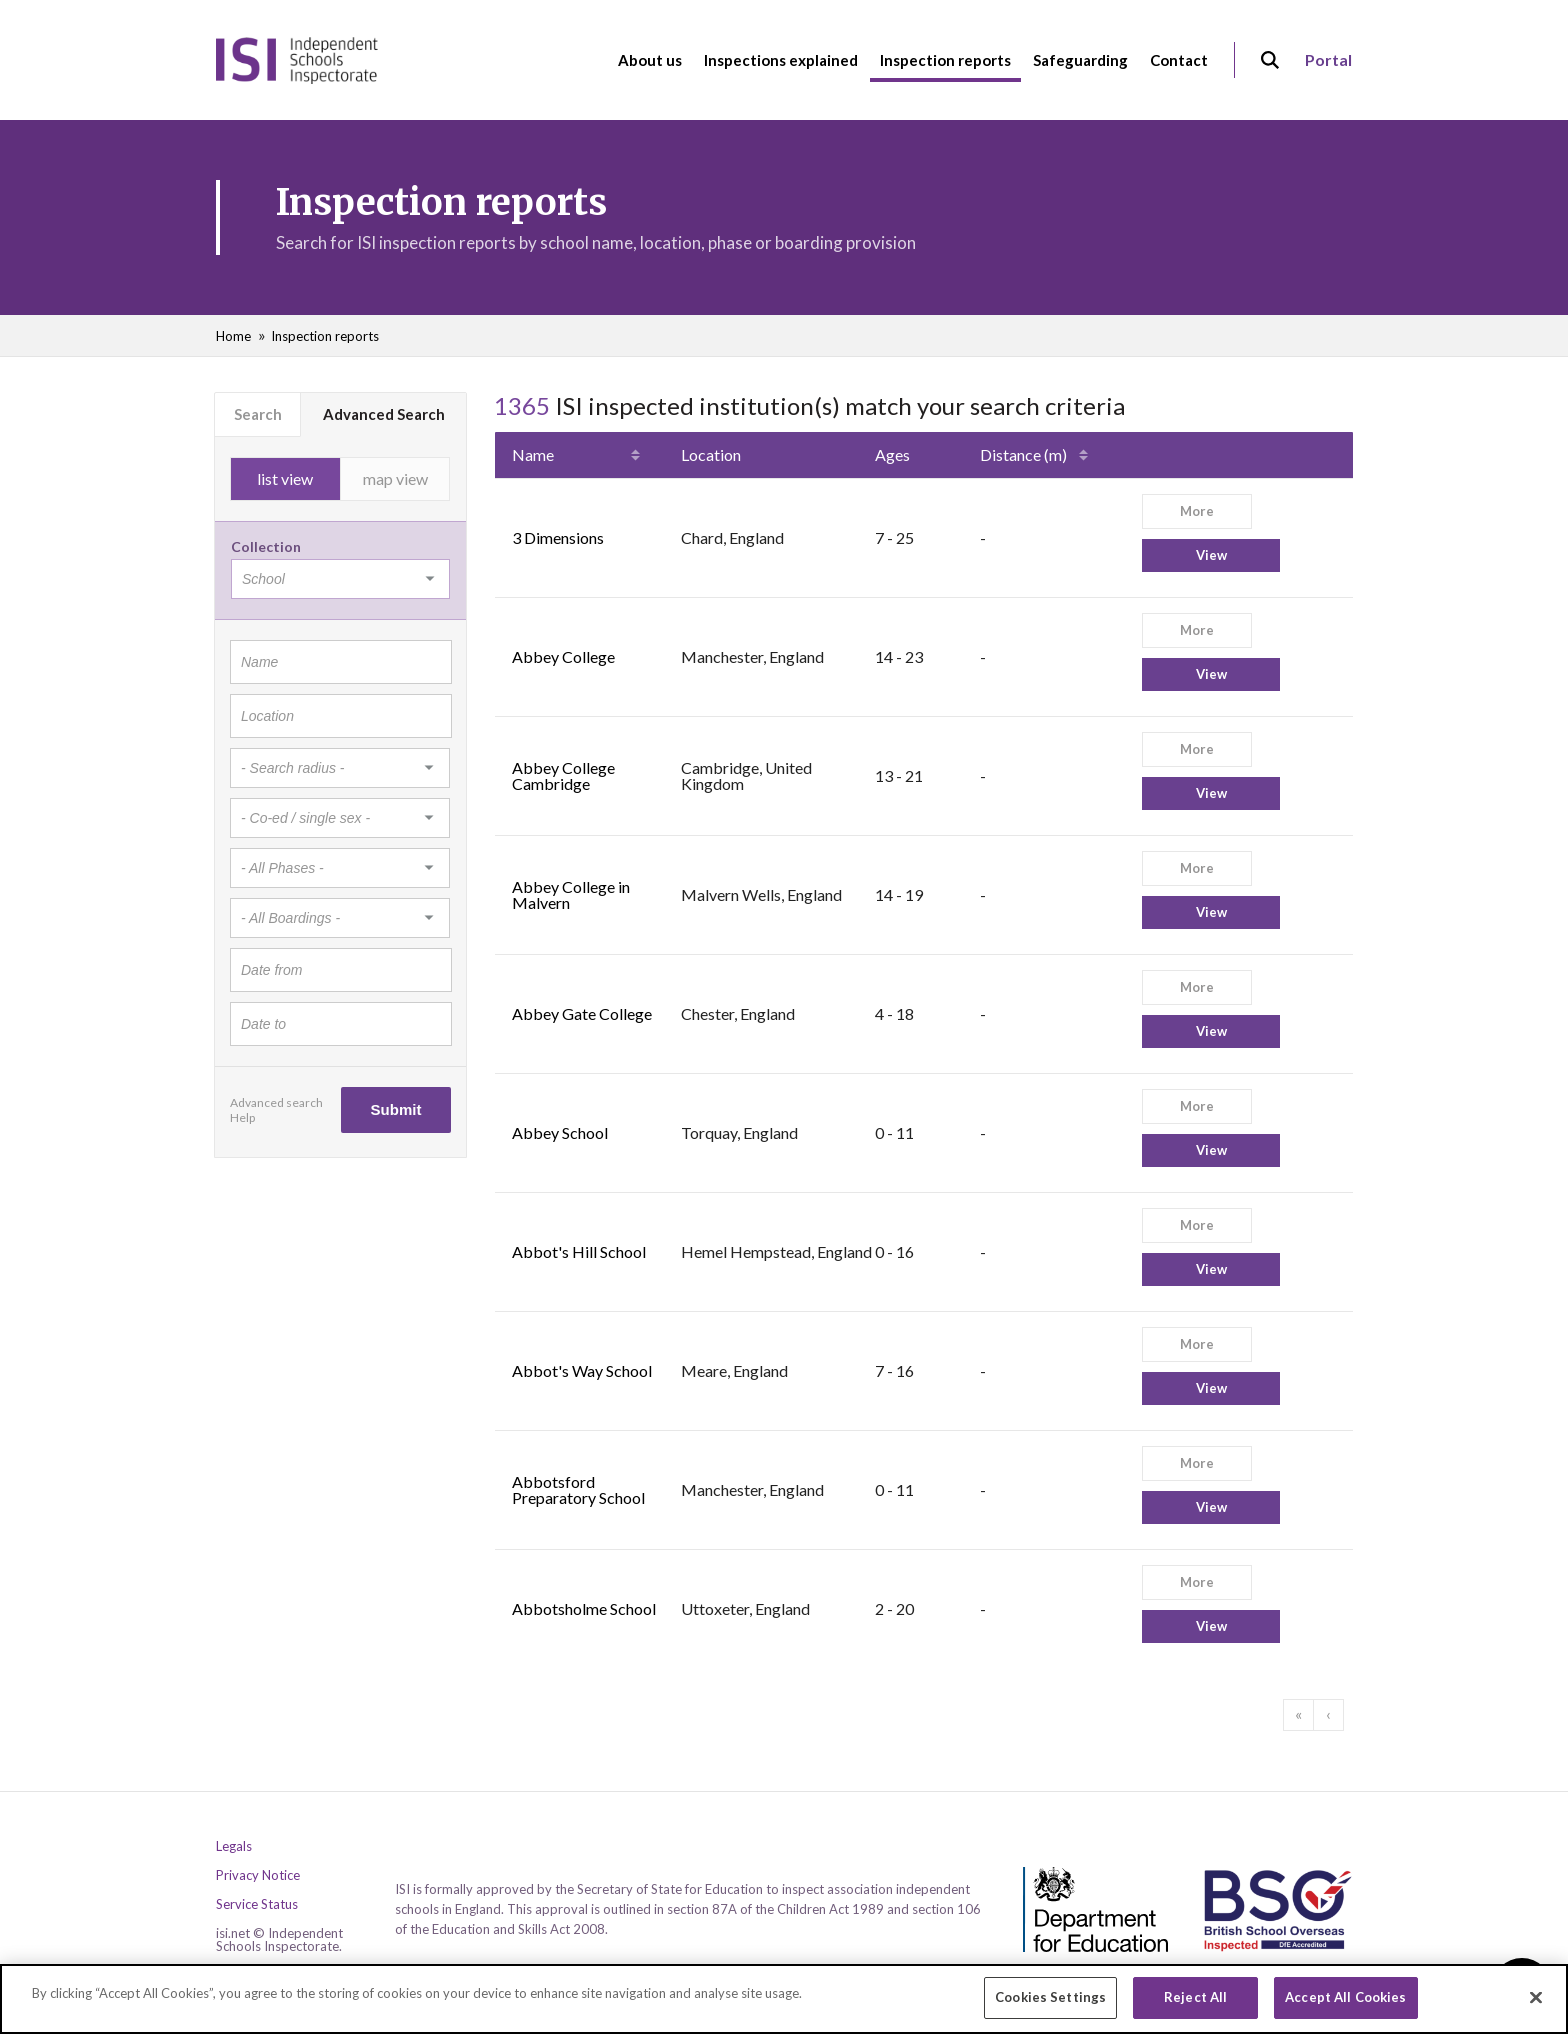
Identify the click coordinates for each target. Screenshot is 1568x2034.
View (1211, 555)
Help (242, 1117)
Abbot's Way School (582, 1370)
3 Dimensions (558, 537)
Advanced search (276, 1102)
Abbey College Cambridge (563, 775)
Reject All (1195, 2005)
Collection (266, 546)
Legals (234, 1846)
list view (285, 478)
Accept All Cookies (1345, 2005)
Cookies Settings (1050, 2005)
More (1197, 511)
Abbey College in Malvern (571, 894)
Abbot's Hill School (579, 1251)
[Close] (1536, 2005)
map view (395, 478)
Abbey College (563, 656)
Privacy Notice (258, 1875)
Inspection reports (325, 336)
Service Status (257, 1904)
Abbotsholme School (584, 1608)
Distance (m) (1023, 454)
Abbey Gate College (582, 1013)
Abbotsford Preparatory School (578, 1489)
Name (533, 454)
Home (233, 336)
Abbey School (560, 1132)
